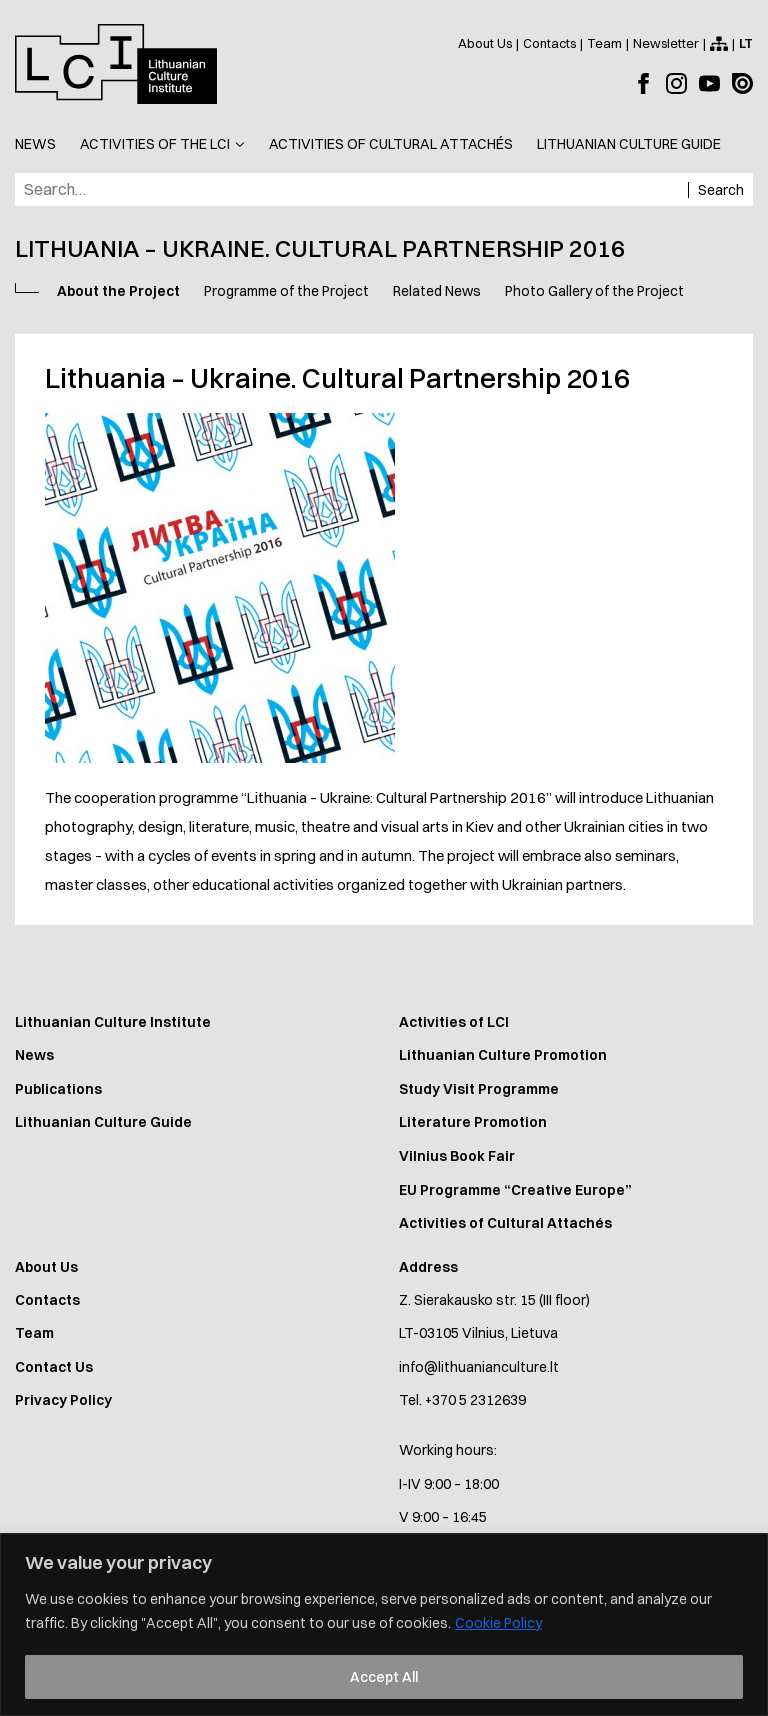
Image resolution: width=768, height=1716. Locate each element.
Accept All (384, 1677)
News (34, 1055)
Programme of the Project (286, 291)
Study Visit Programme (479, 1089)
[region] (384, 1624)
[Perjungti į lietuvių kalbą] (746, 43)
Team (34, 1333)
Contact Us (54, 1367)
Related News (437, 291)
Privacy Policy (63, 1400)
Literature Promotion (473, 1122)
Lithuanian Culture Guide (103, 1122)
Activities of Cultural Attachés (505, 1223)
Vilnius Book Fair (457, 1156)
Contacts (47, 1300)
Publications (58, 1089)
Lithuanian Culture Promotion (503, 1055)
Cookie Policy (498, 1623)
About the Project (118, 291)
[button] (162, 144)
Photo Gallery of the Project (594, 291)
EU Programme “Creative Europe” (515, 1190)
